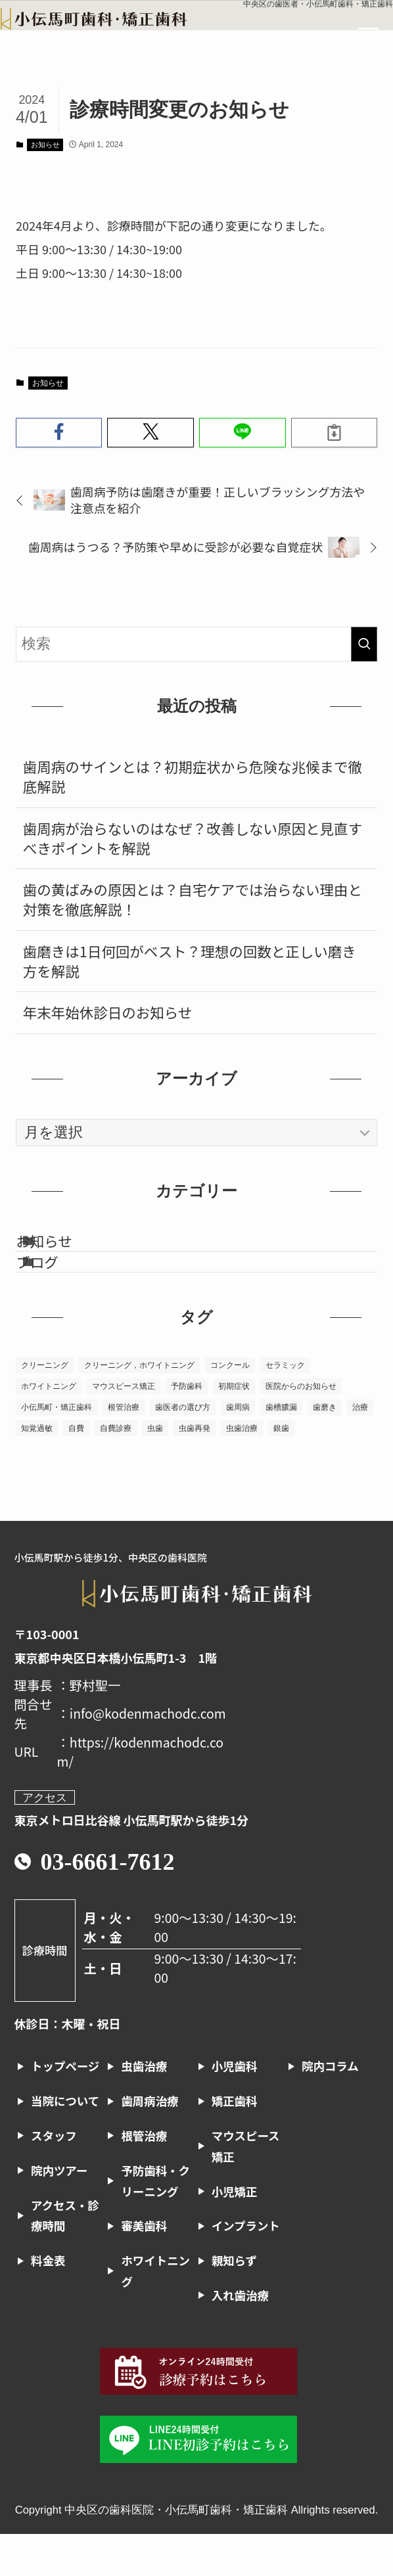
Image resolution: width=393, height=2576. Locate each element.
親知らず (234, 2302)
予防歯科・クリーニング (155, 2222)
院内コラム (330, 2108)
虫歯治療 (144, 2108)
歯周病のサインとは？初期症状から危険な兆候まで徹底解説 (192, 776)
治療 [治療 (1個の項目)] (360, 1449)
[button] (59, 432)
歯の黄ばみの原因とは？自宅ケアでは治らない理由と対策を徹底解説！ (192, 899)
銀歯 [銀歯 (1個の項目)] (281, 1470)
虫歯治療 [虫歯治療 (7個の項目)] (242, 1470)
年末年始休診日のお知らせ (108, 1012)
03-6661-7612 (108, 1904)
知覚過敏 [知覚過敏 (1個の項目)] (37, 1470)
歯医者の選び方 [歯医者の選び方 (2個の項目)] (182, 1449)
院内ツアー (59, 2212)
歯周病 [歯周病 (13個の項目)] (238, 1449)
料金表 (48, 2302)
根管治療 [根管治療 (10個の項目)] (123, 1449)
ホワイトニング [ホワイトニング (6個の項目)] (48, 1428)
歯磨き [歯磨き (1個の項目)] (324, 1449)
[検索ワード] (196, 644)
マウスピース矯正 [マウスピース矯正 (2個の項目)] (123, 1428)
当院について (65, 2143)
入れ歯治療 (240, 2337)
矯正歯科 (235, 2143)
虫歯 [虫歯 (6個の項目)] (155, 1470)
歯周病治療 (149, 2143)
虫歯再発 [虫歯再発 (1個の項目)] (194, 1470)
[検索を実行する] (364, 644)
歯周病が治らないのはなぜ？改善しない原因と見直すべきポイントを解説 (192, 838)
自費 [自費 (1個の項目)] (76, 1470)
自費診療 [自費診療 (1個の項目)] (115, 1470)
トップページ (65, 2108)
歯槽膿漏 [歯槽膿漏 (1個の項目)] (281, 1449)
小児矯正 (235, 2233)
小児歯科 (235, 2108)
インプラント (246, 2267)
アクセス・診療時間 (65, 2257)
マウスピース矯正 (246, 2187)
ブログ (62, 1292)
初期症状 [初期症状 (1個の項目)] (234, 1428)
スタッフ (54, 2177)
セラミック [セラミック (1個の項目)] (285, 1407)
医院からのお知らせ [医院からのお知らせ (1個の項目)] (301, 1428)
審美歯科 (144, 2267)
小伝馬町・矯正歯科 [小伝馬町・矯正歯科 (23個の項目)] (56, 1449)
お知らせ (45, 144)
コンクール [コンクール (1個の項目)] (230, 1407)
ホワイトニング (155, 2312)
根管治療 (144, 2177)
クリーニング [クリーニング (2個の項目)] (44, 1407)
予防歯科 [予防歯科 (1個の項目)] (186, 1428)
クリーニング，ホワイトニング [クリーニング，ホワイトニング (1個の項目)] (139, 1407)
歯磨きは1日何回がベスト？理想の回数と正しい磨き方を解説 (189, 961)
